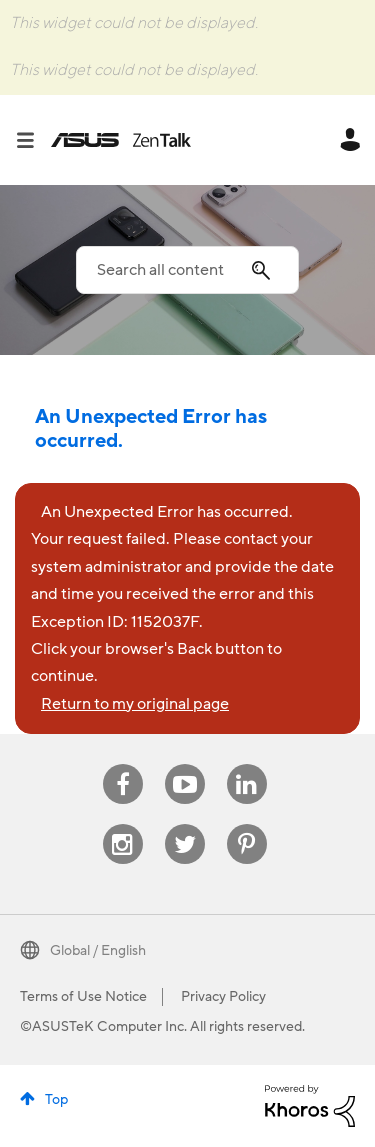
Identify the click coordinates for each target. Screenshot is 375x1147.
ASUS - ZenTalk (121, 140)
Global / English (98, 951)
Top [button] (56, 1100)
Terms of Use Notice (83, 997)
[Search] (187, 270)
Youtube (185, 764)
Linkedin (247, 764)
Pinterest (247, 824)
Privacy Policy (223, 997)
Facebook (123, 764)
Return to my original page (135, 704)
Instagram (122, 824)
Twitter (184, 824)
